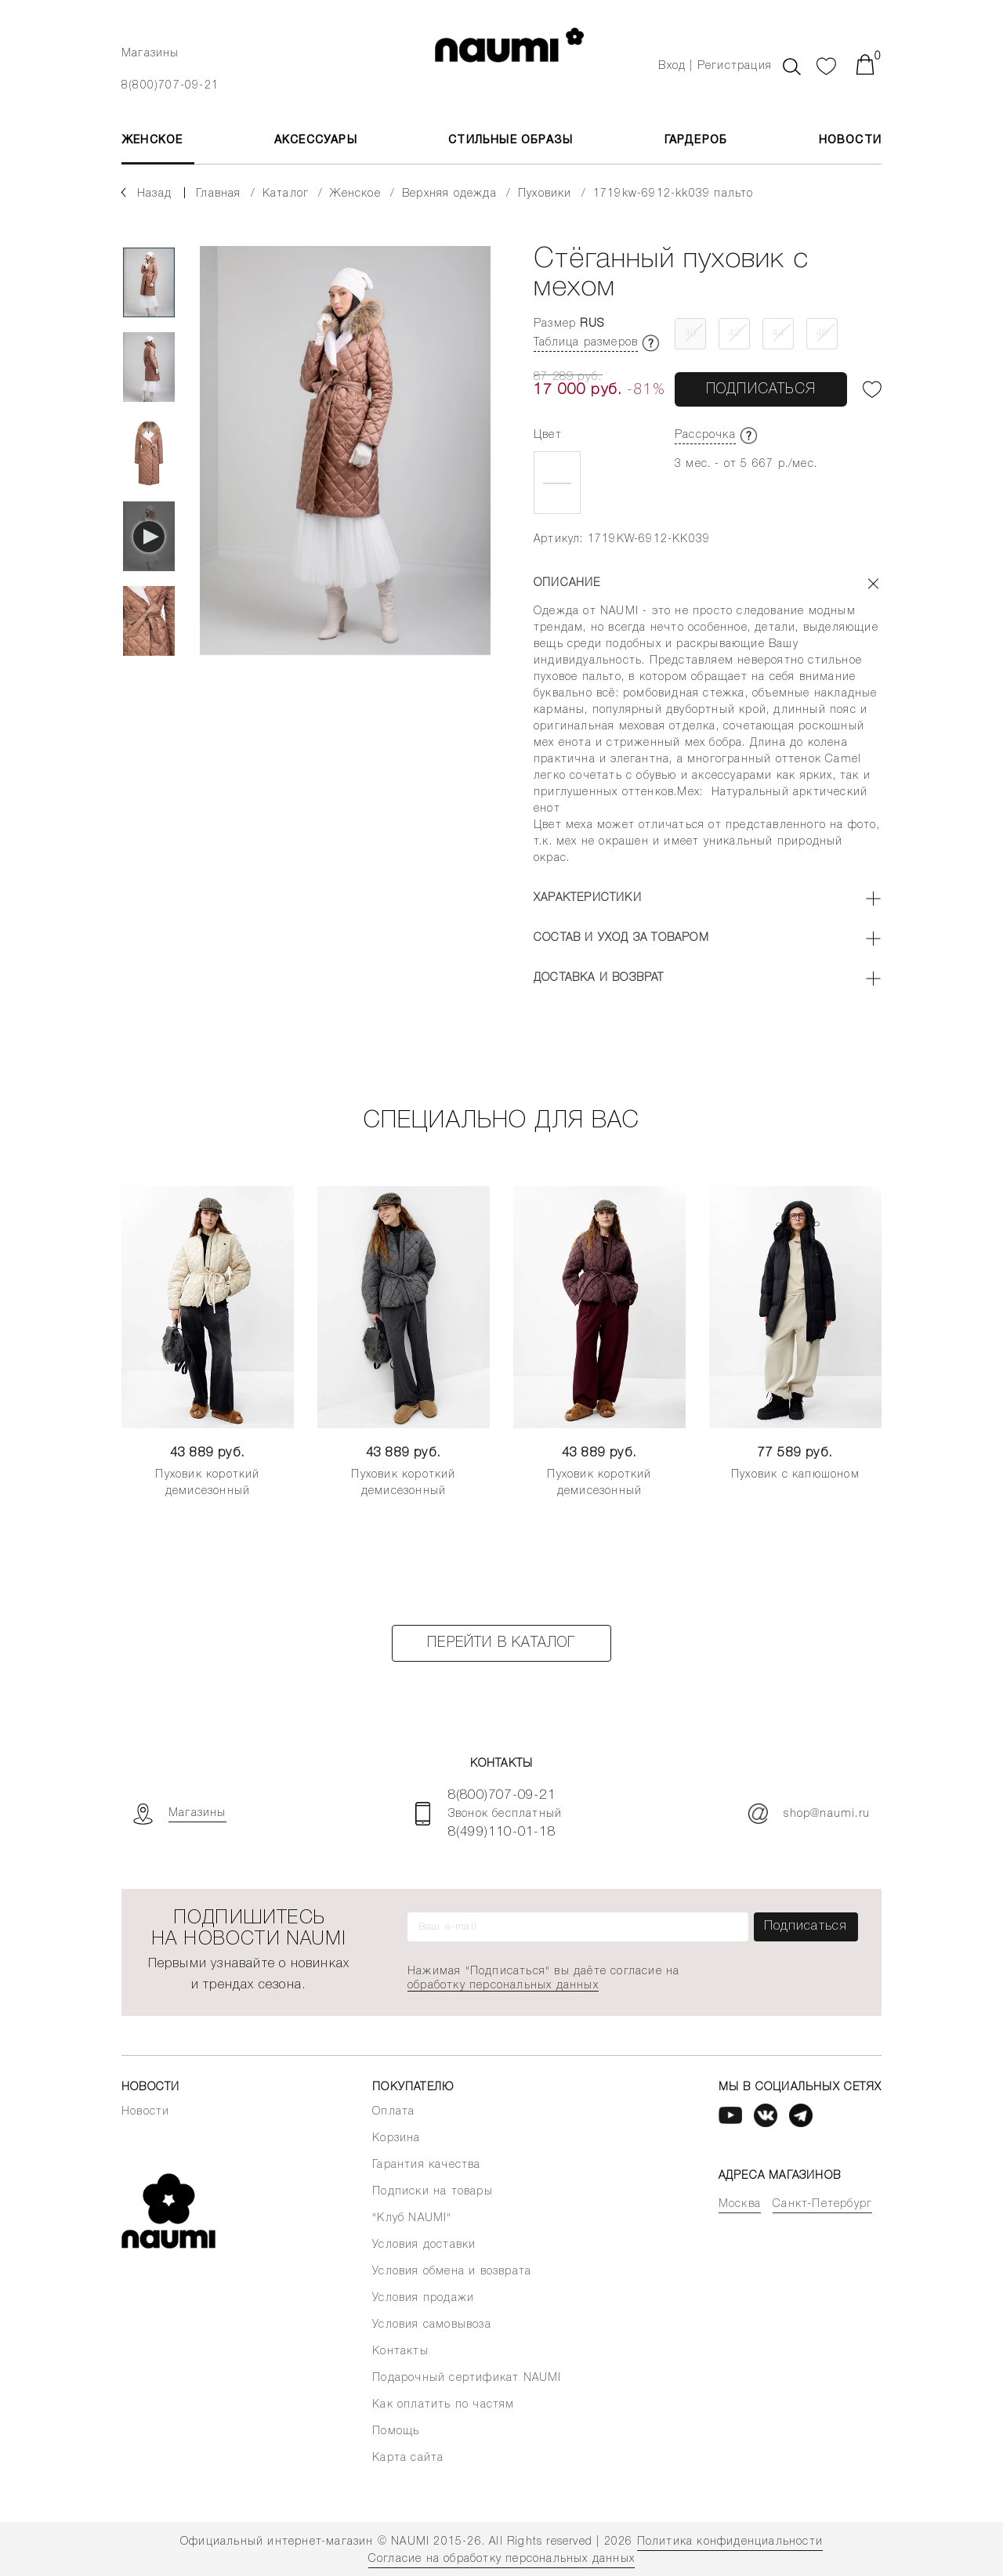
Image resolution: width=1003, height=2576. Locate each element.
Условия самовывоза (431, 2325)
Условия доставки (424, 2245)
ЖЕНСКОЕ (152, 141)
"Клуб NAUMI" (411, 2218)
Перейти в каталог (501, 1643)
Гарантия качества (426, 2165)
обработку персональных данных (503, 1986)
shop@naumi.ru (809, 1813)
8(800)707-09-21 (170, 86)
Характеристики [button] (588, 898)
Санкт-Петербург (822, 2204)
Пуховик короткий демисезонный (207, 1483)
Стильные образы (510, 141)
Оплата (393, 2112)
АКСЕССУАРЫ (315, 141)
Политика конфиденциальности (730, 2542)
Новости (850, 141)
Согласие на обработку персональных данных (501, 2559)
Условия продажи (423, 2298)
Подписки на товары (432, 2192)
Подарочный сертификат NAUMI (466, 2378)
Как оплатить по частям (443, 2405)
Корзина (396, 2138)
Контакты (400, 2351)
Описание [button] (567, 583)
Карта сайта (408, 2458)
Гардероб (696, 141)
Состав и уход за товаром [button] (621, 938)
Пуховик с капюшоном (795, 1475)
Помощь (395, 2431)
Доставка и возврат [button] (599, 978)
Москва (740, 2204)
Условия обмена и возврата (451, 2272)
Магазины (150, 54)
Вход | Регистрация (715, 66)
